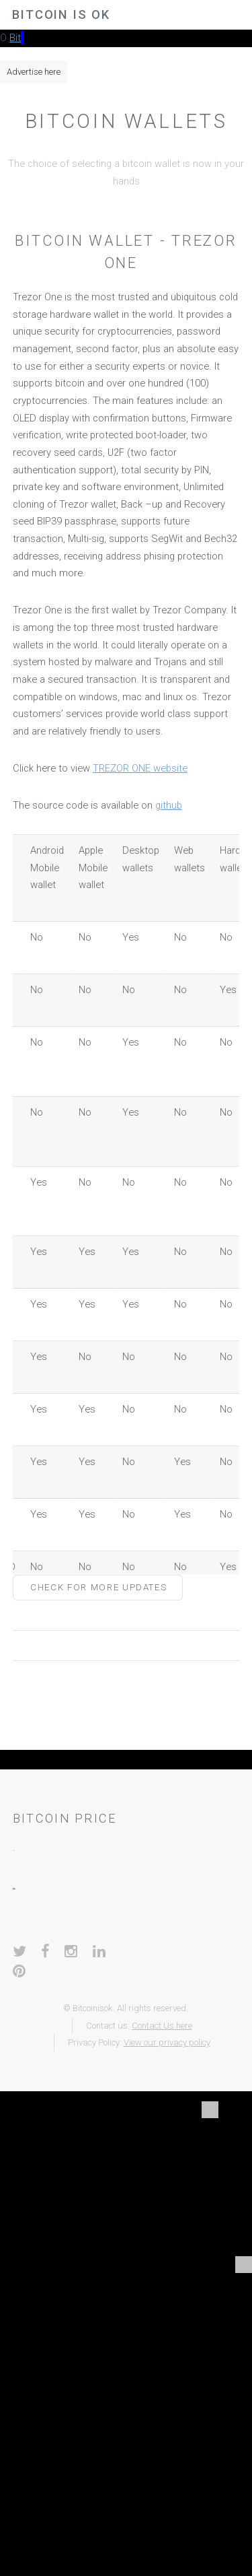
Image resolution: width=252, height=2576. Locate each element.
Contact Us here (162, 2026)
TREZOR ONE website (140, 768)
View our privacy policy (167, 2042)
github (168, 805)
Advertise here (33, 72)
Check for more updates (98, 1587)
